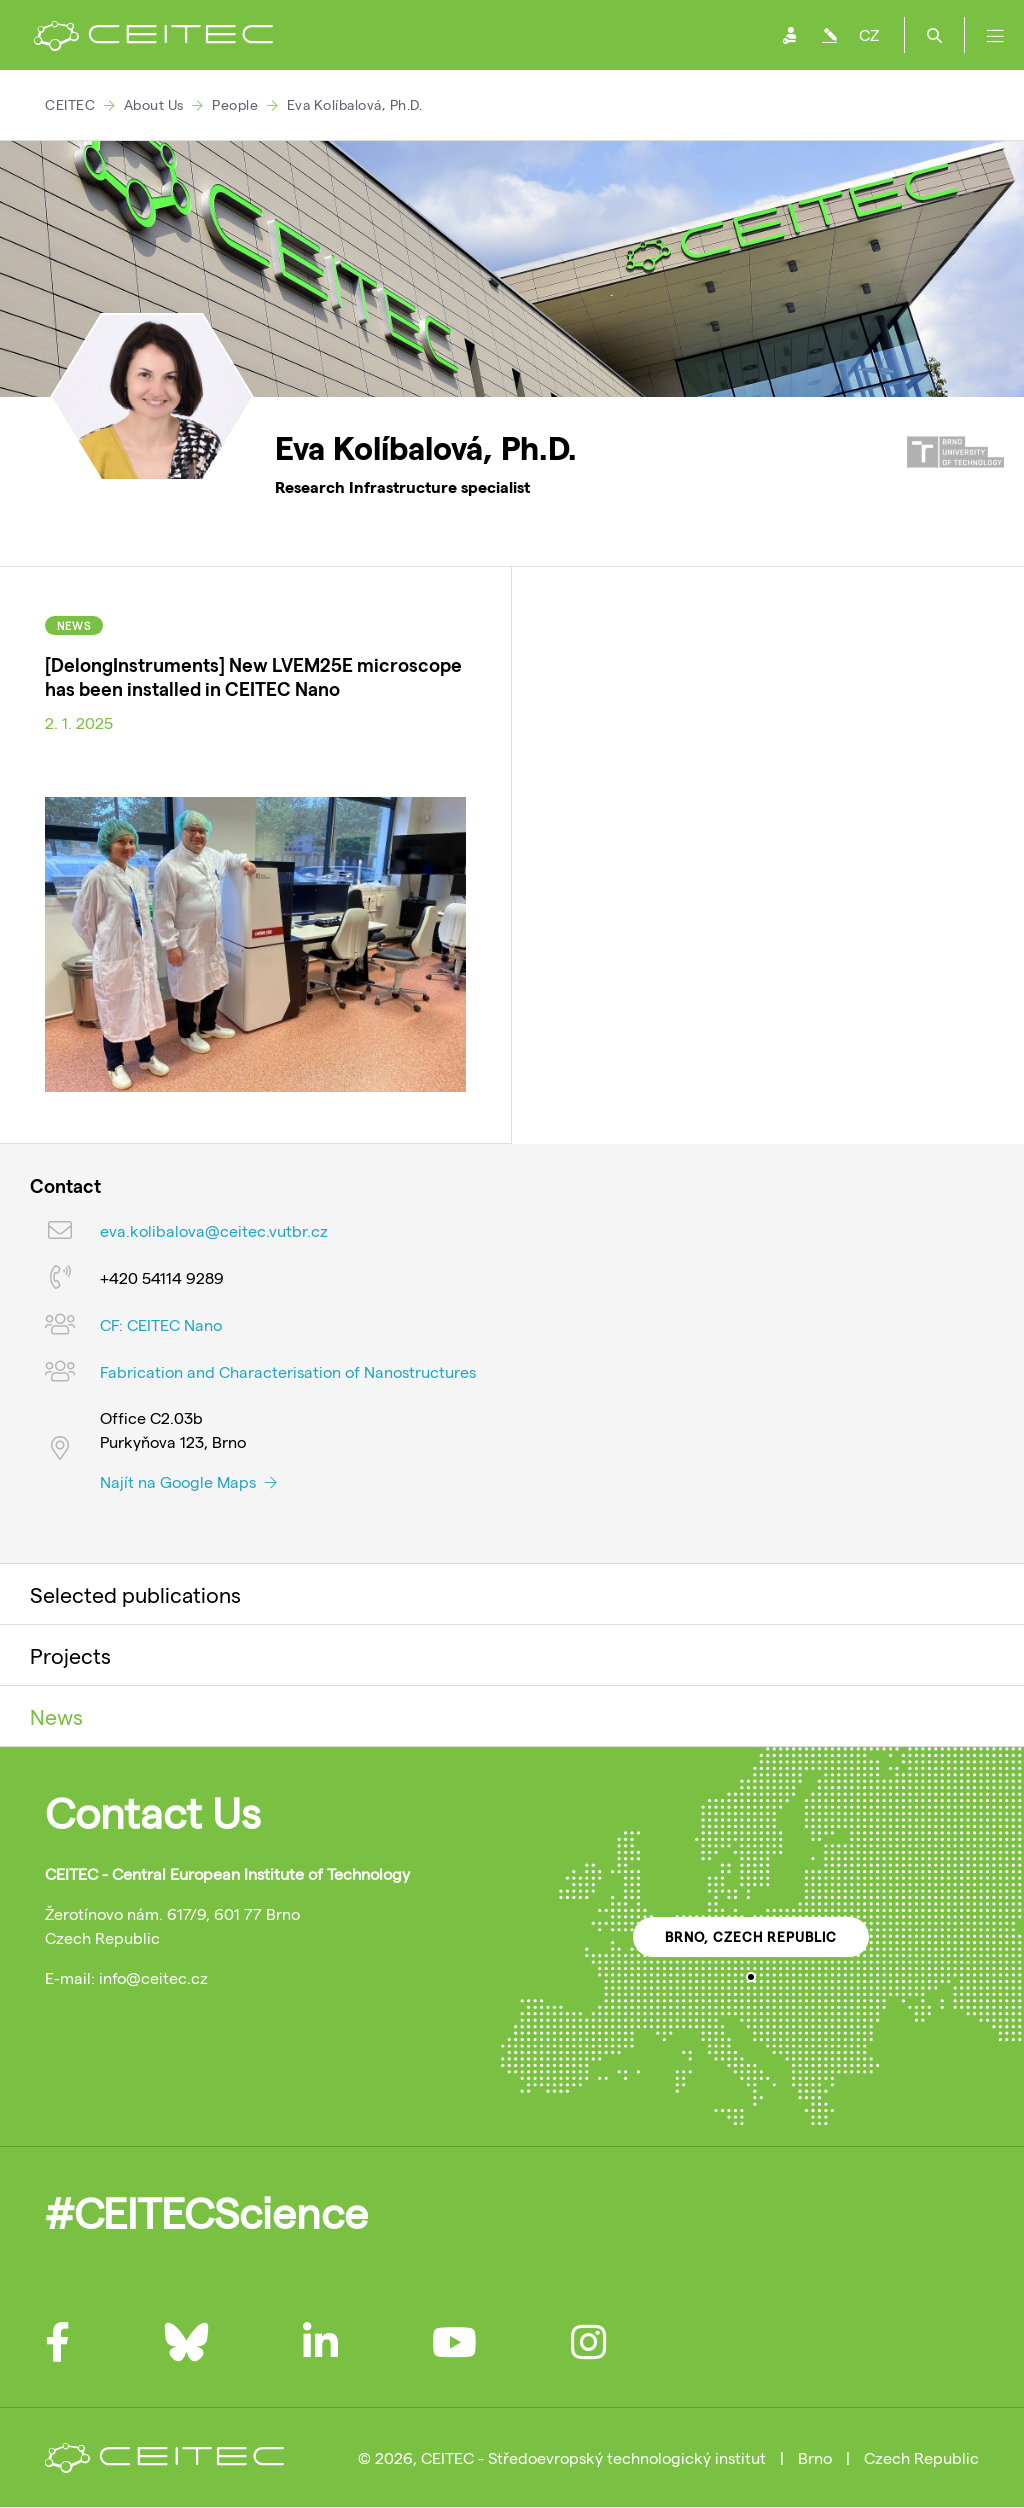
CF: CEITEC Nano (161, 1324)
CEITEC (70, 104)
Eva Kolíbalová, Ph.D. (355, 104)
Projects (70, 1655)
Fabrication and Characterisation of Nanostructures (288, 1371)
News (56, 1716)
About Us (154, 104)
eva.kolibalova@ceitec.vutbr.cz (214, 1230)
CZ (869, 34)
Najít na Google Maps (188, 1481)
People (235, 104)
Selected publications (135, 1594)
